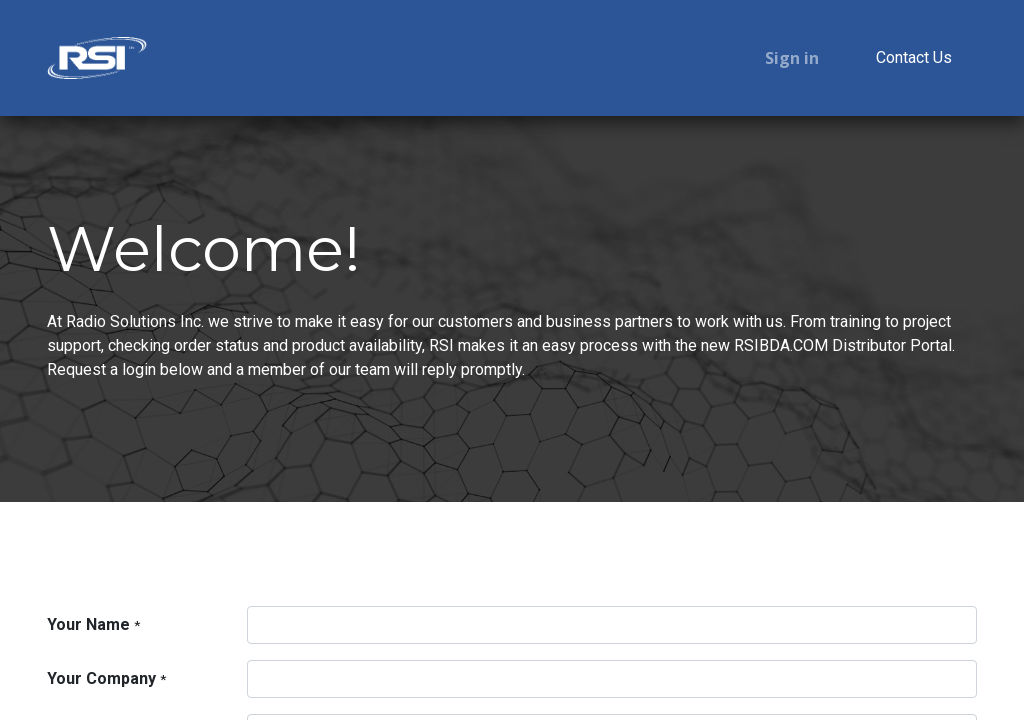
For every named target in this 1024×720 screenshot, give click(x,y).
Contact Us (914, 57)
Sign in (792, 58)
